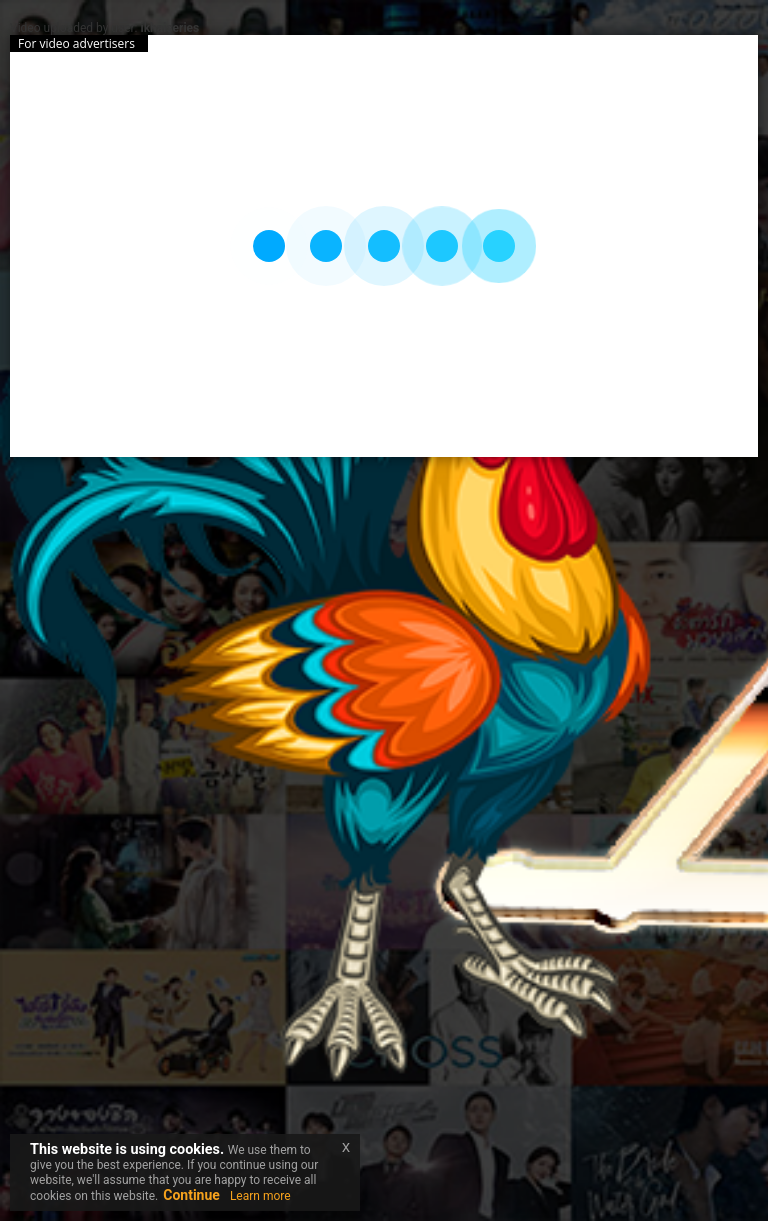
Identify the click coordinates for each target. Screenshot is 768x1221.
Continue (191, 1195)
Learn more (260, 1196)
